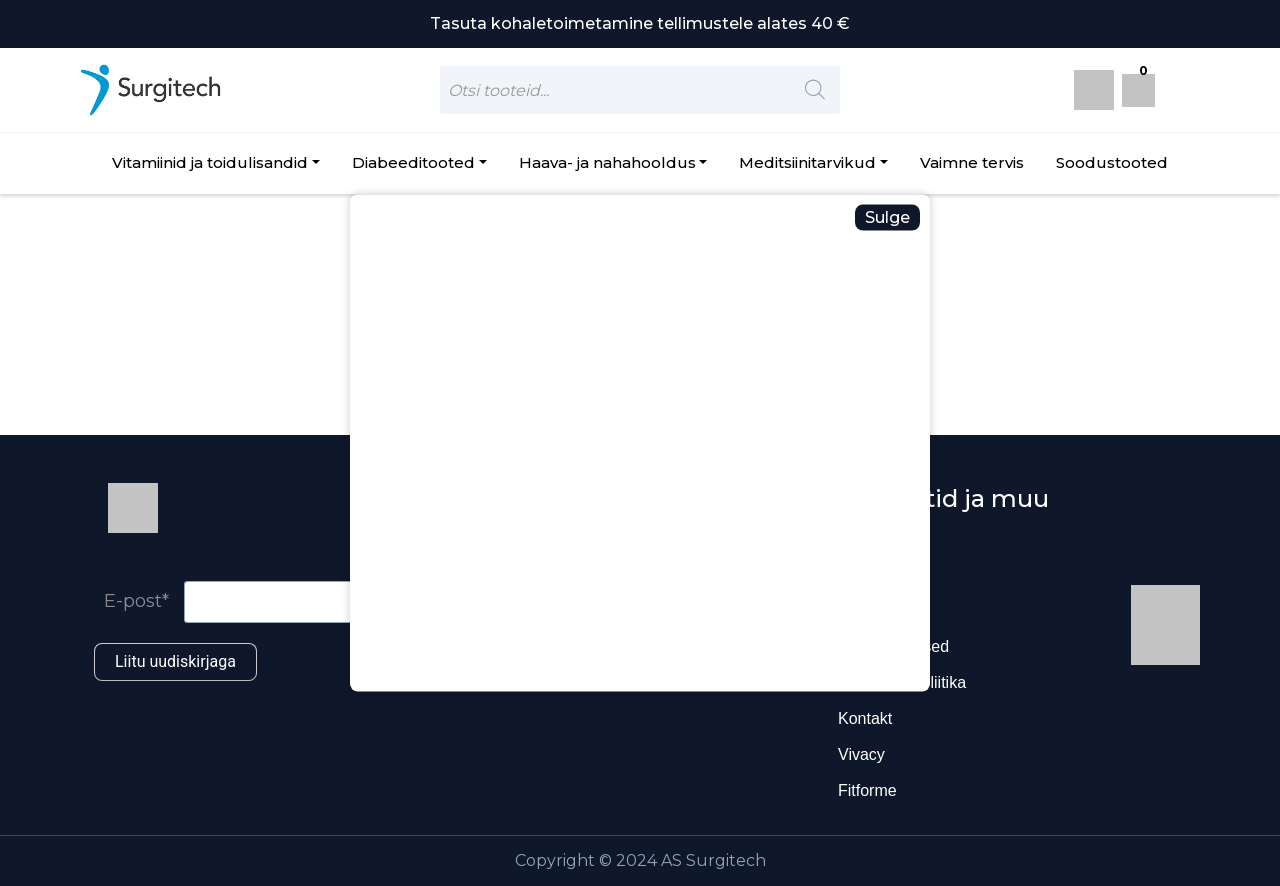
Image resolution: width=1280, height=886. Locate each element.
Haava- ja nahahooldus (607, 162)
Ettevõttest (876, 610)
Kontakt (865, 718)
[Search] (815, 90)
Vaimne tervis (972, 162)
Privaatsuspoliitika (902, 682)
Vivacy (861, 754)
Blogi (856, 574)
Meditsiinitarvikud (807, 162)
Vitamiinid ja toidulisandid (210, 162)
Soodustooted (1112, 162)
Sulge (887, 217)
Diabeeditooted (413, 162)
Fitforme (867, 790)
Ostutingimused (893, 646)
